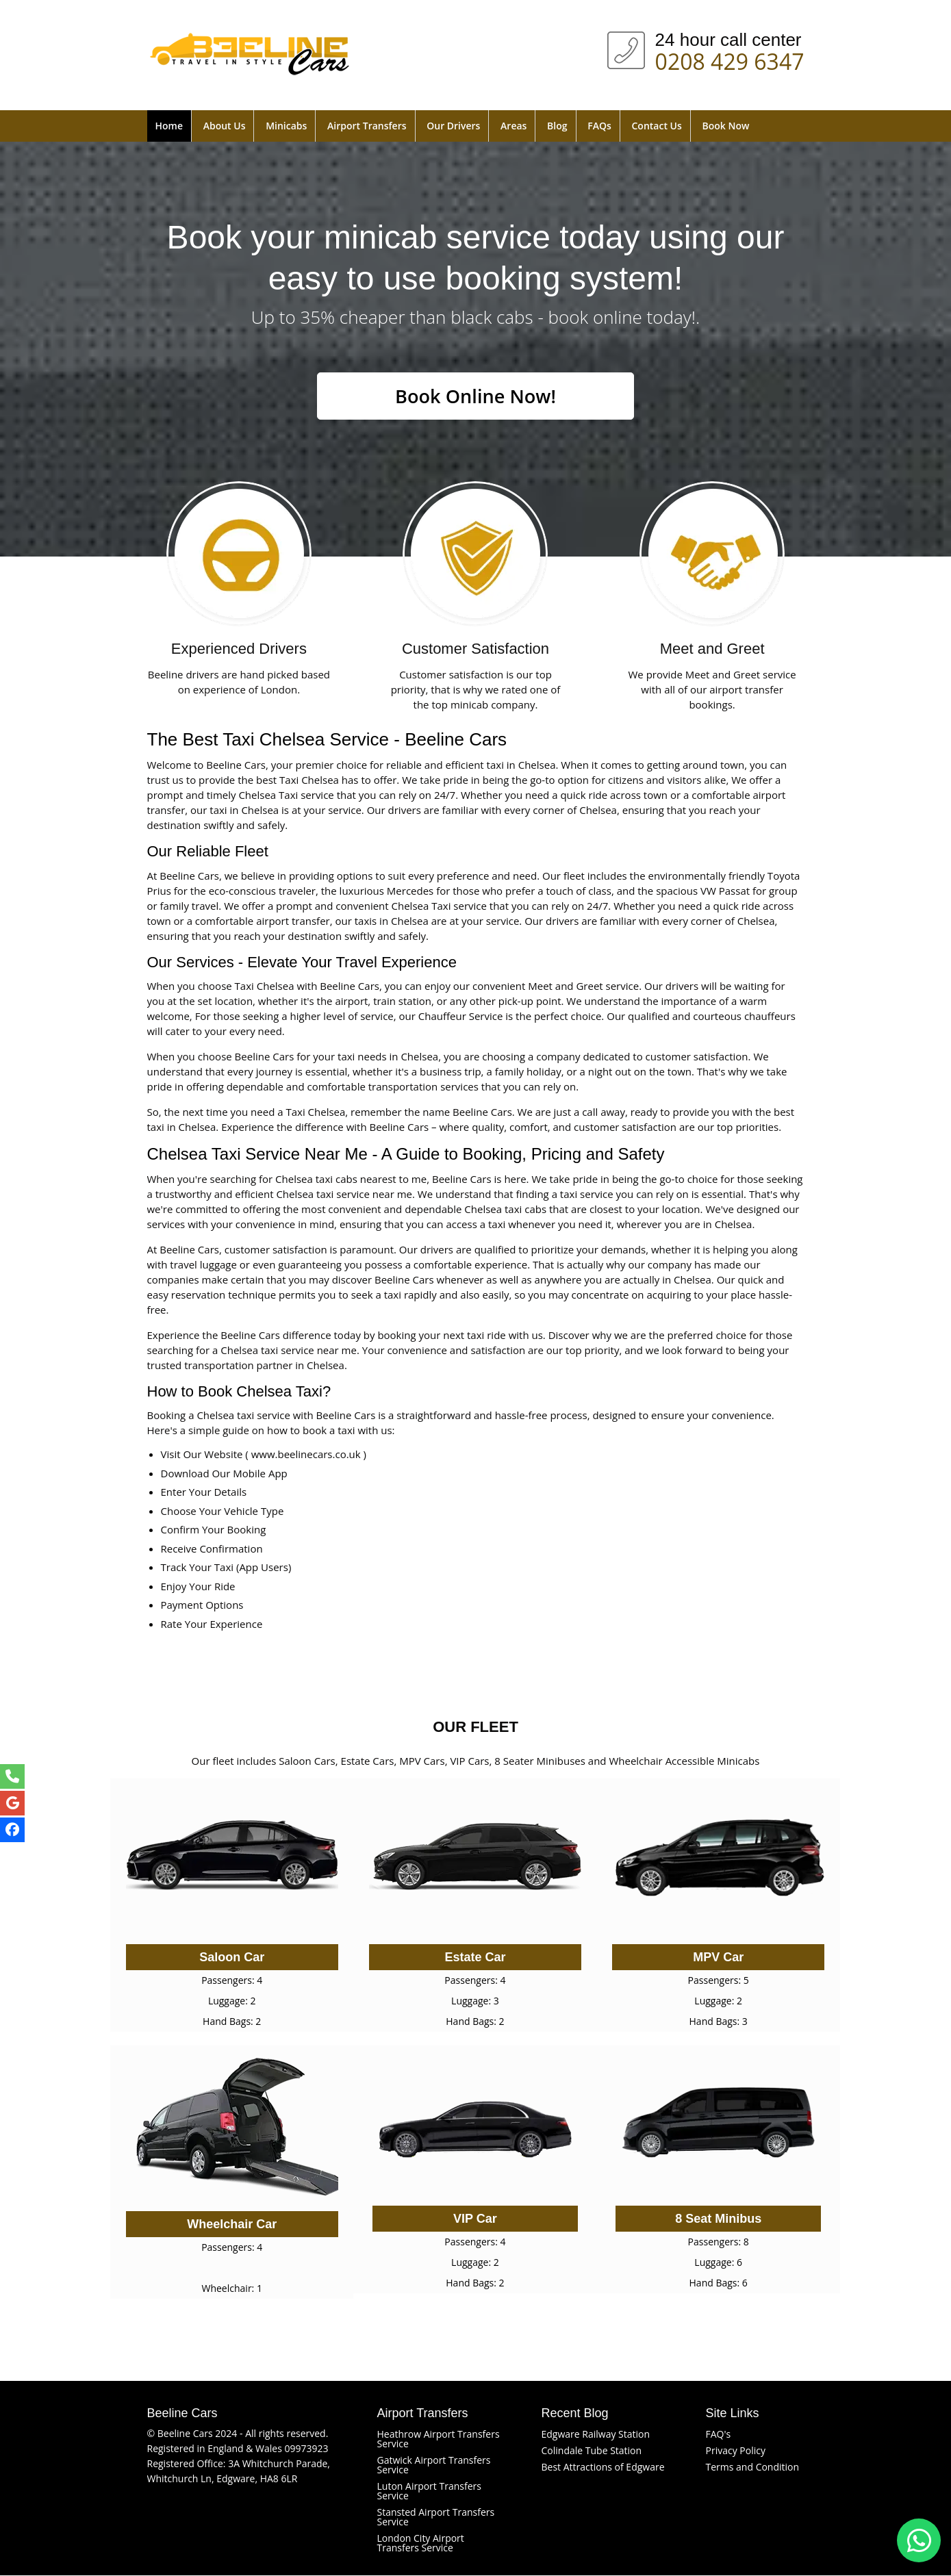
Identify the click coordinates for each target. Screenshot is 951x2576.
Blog (557, 125)
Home (169, 125)
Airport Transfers (366, 125)
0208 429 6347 (729, 59)
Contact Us (656, 125)
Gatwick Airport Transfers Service (434, 2465)
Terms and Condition (753, 2467)
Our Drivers (453, 125)
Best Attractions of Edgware (603, 2467)
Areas (513, 125)
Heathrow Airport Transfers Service (438, 2439)
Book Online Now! (475, 396)
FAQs (599, 125)
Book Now (725, 125)
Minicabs (286, 125)
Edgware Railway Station (596, 2434)
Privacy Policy (735, 2451)
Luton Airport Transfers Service (429, 2491)
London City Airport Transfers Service (420, 2543)
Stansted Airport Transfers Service (436, 2517)
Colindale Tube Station (592, 2451)
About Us (224, 125)
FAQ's (718, 2434)
